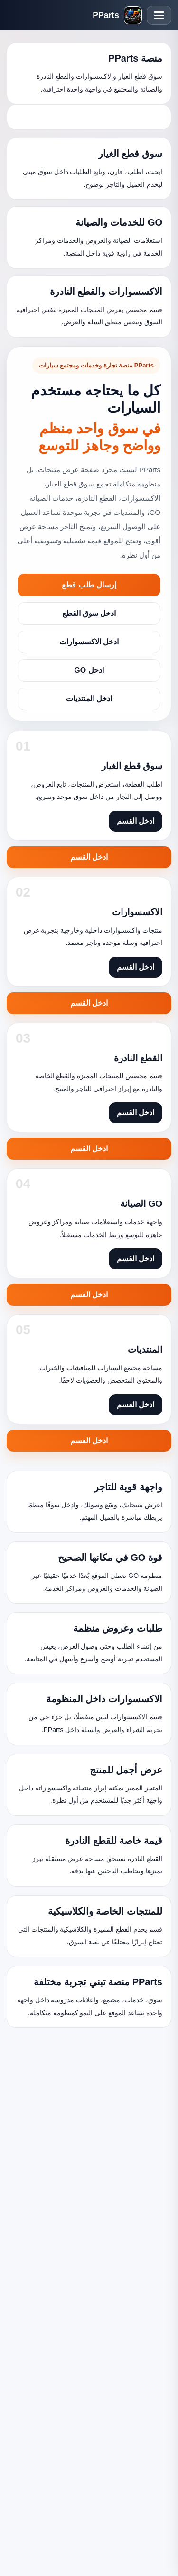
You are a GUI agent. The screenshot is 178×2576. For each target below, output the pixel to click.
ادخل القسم (89, 857)
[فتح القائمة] (159, 15)
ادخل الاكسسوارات (89, 642)
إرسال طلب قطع (89, 585)
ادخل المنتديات (89, 699)
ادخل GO (88, 670)
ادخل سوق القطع (89, 613)
